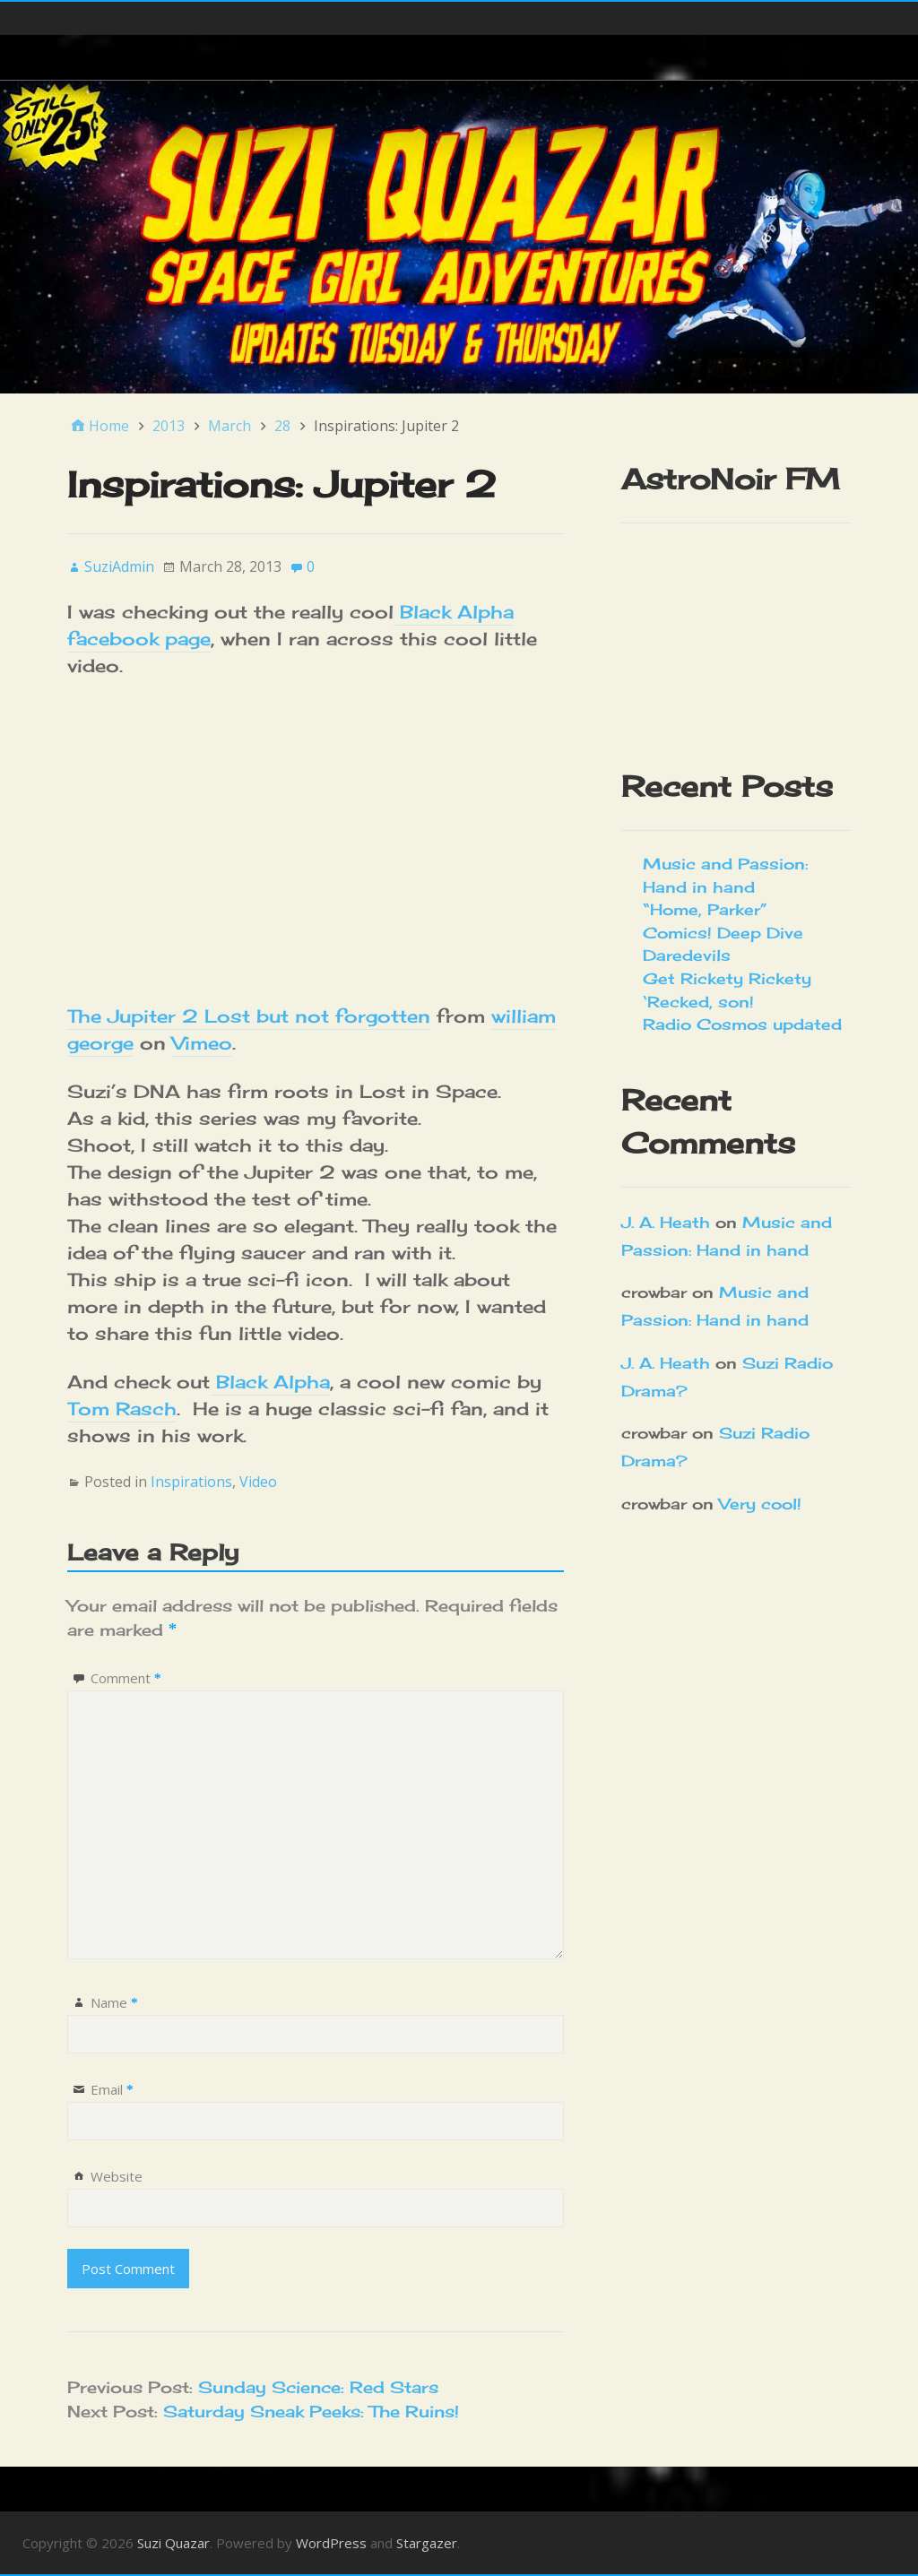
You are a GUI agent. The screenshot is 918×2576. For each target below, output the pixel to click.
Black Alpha (270, 1381)
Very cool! (760, 1503)
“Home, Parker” (705, 909)
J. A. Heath (665, 1222)
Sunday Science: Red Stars (318, 2387)
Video (258, 1481)
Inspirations (191, 1481)
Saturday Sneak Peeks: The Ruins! (311, 2411)
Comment (126, 1678)
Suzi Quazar (173, 2543)
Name (114, 2002)
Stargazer (426, 2543)
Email (112, 2089)
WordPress (331, 2543)
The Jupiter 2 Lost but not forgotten (248, 1016)
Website (117, 2176)
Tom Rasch (122, 1408)
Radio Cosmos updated (742, 1024)
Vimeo (202, 1043)
